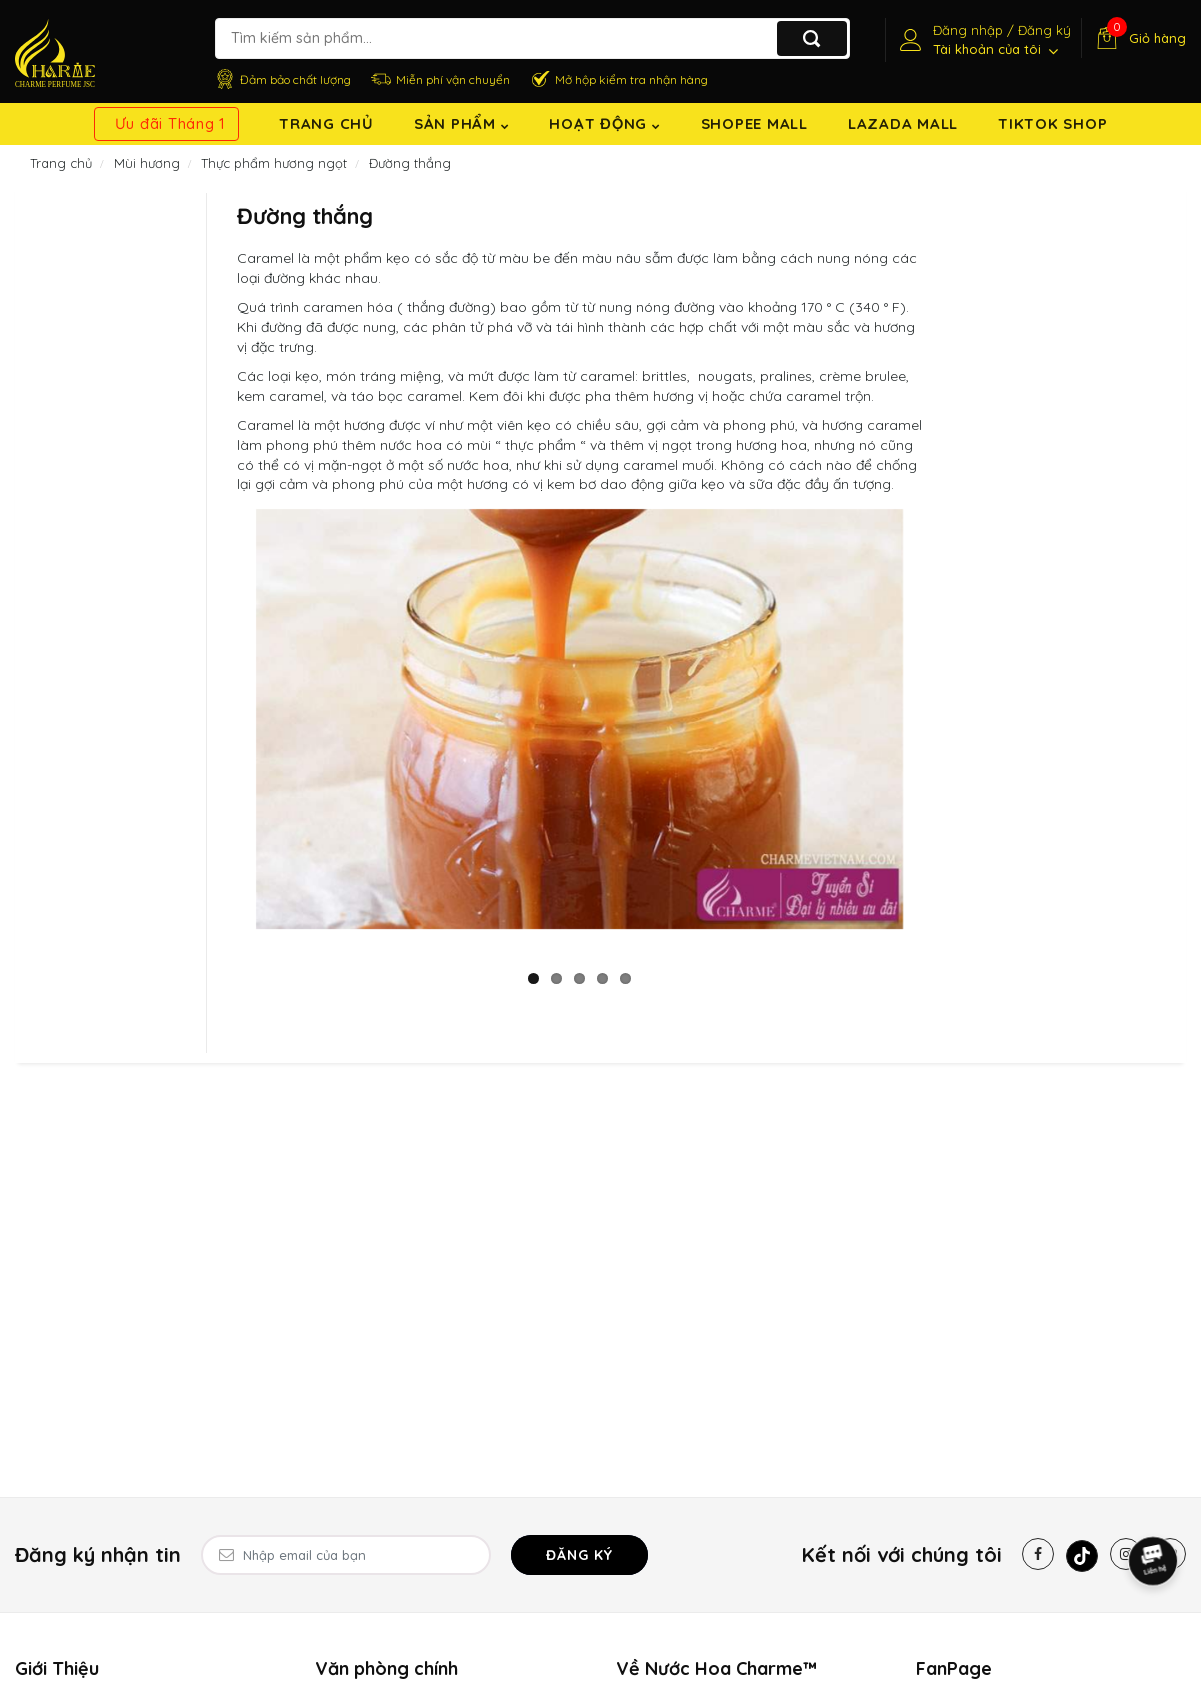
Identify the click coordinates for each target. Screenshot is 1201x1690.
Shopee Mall (754, 123)
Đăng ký (579, 1555)
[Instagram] (1126, 1554)
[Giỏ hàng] (1138, 38)
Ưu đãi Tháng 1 (171, 123)
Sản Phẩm (462, 123)
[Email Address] (346, 1555)
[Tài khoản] (983, 40)
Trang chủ (326, 123)
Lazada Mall (903, 123)
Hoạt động (604, 123)
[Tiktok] (1082, 1556)
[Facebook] (1038, 1554)
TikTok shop (1052, 123)
